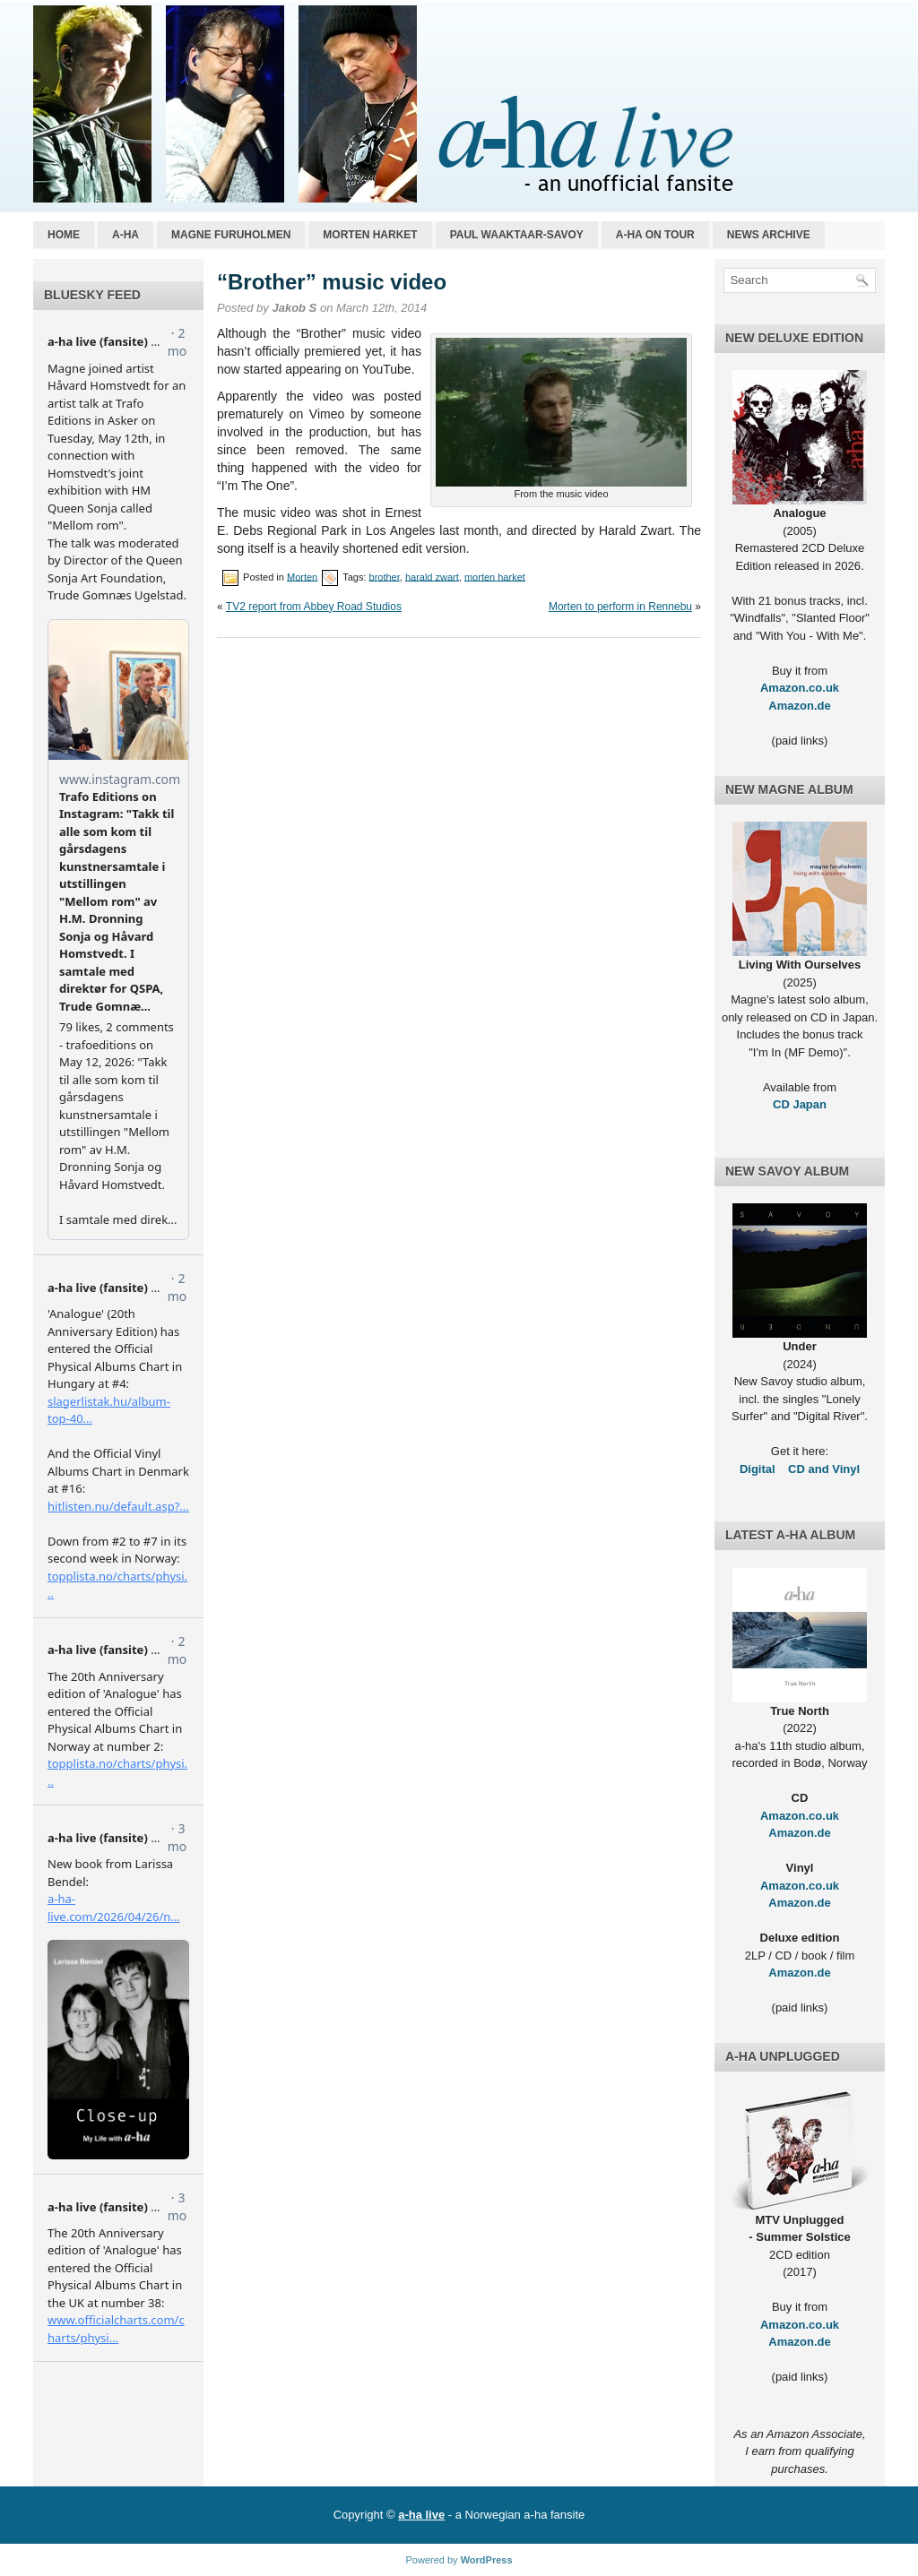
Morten (302, 576)
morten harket (494, 576)
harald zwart (432, 576)
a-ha (125, 234)
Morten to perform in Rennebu (620, 606)
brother (384, 576)
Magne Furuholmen (230, 234)
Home (64, 234)
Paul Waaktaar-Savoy (517, 234)
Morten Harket (370, 234)
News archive (768, 234)
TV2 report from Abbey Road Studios (314, 606)
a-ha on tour (655, 234)
